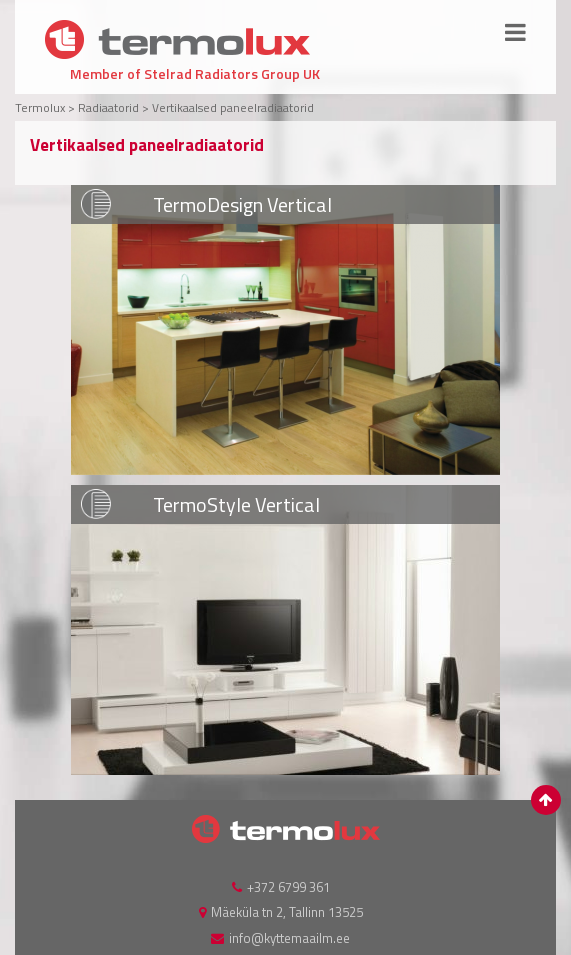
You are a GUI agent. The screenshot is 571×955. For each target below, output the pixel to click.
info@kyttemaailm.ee (289, 938)
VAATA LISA (285, 330)
